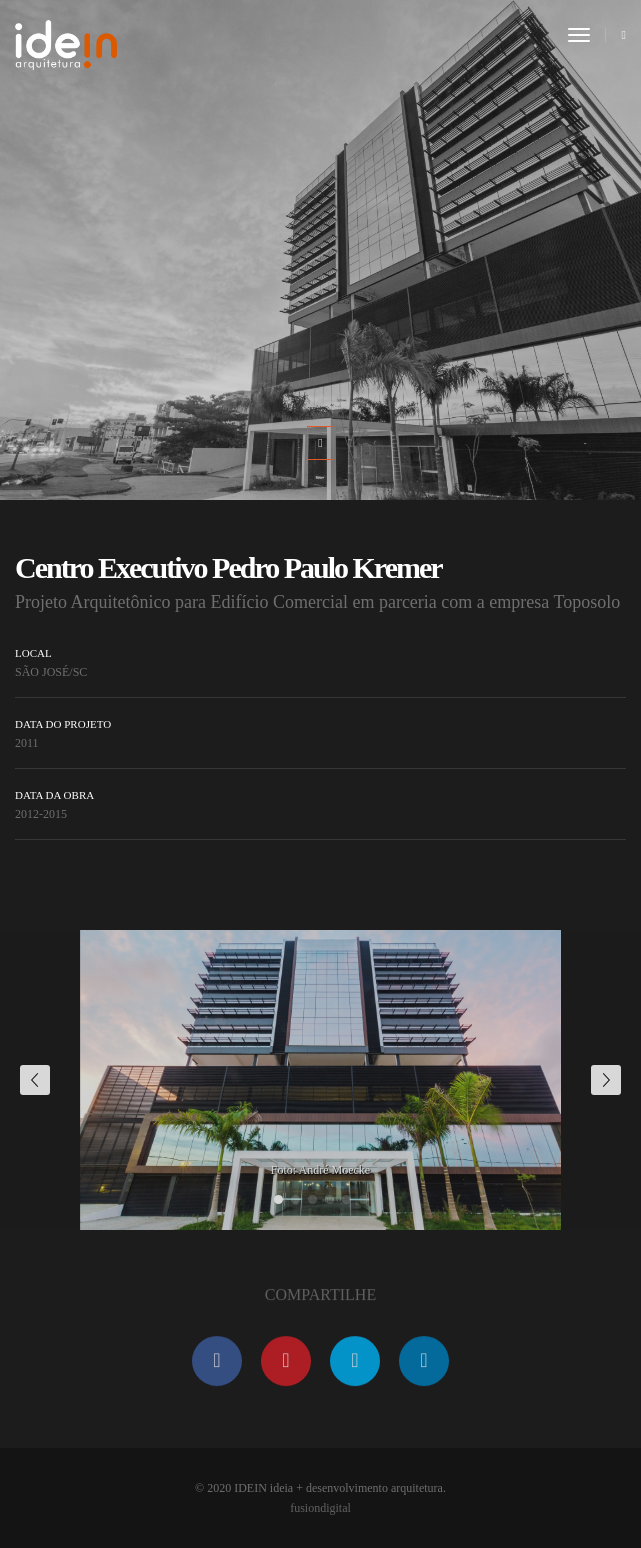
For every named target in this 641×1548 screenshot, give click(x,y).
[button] (278, 1199)
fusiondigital (320, 1508)
